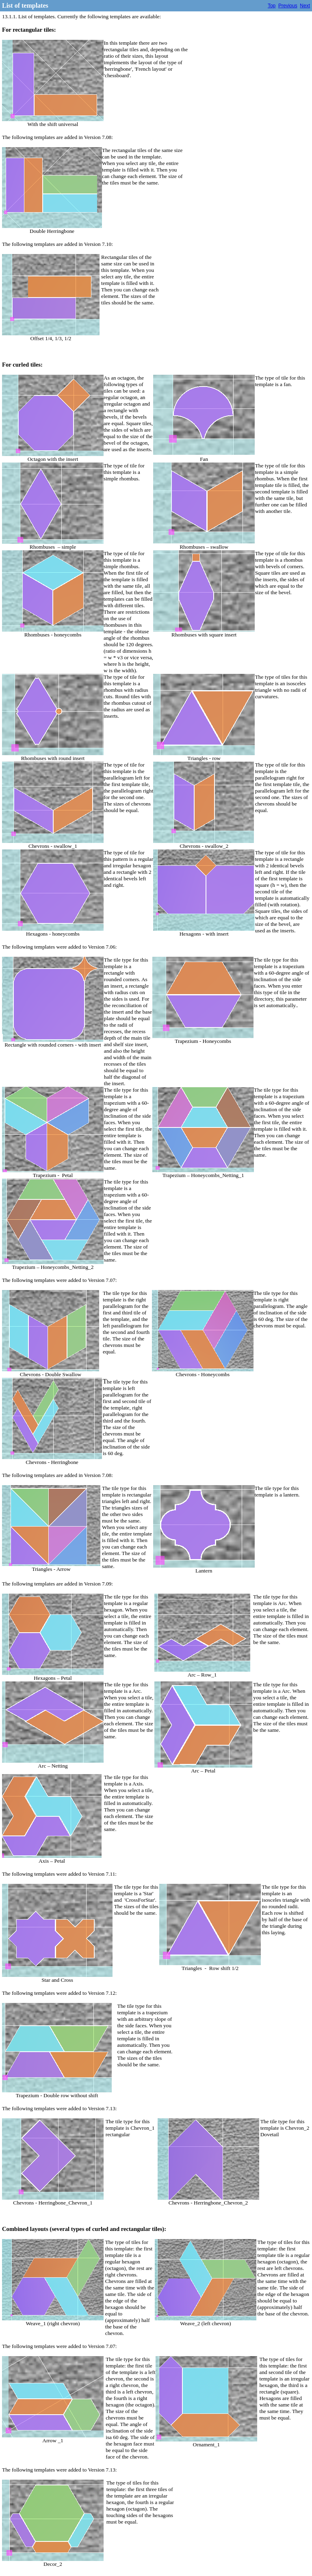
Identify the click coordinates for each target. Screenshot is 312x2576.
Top (271, 6)
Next (305, 6)
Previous (287, 6)
